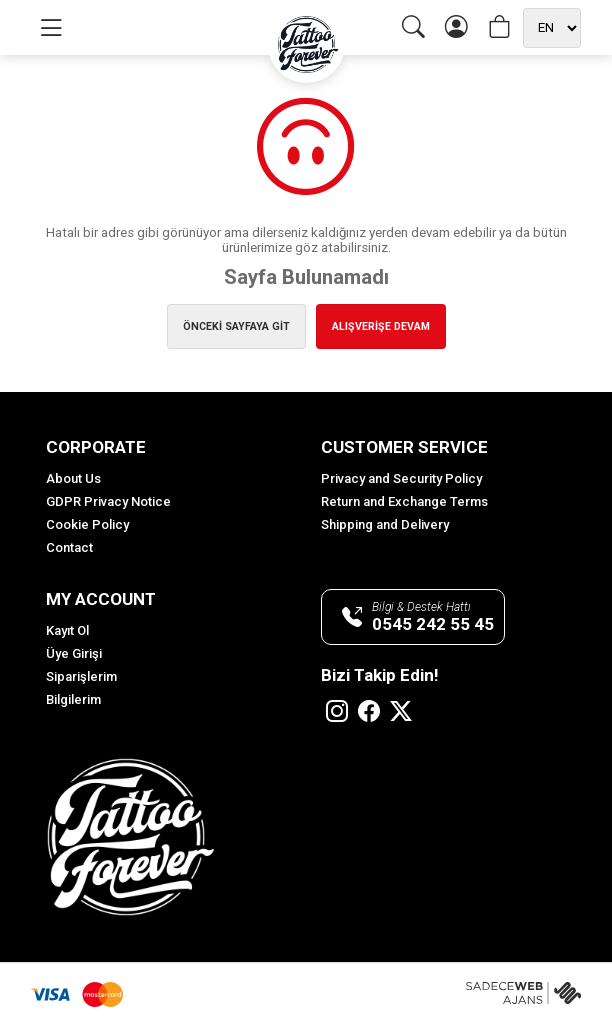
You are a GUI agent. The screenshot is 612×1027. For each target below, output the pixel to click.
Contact (69, 547)
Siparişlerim (81, 676)
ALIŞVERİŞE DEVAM (381, 326)
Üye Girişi (74, 653)
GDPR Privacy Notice (108, 501)
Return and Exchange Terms (404, 501)
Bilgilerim (73, 699)
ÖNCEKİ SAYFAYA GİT (236, 326)
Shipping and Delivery (385, 524)
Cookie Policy (87, 524)
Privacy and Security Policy (401, 478)
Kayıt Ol (67, 630)
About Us (73, 478)
